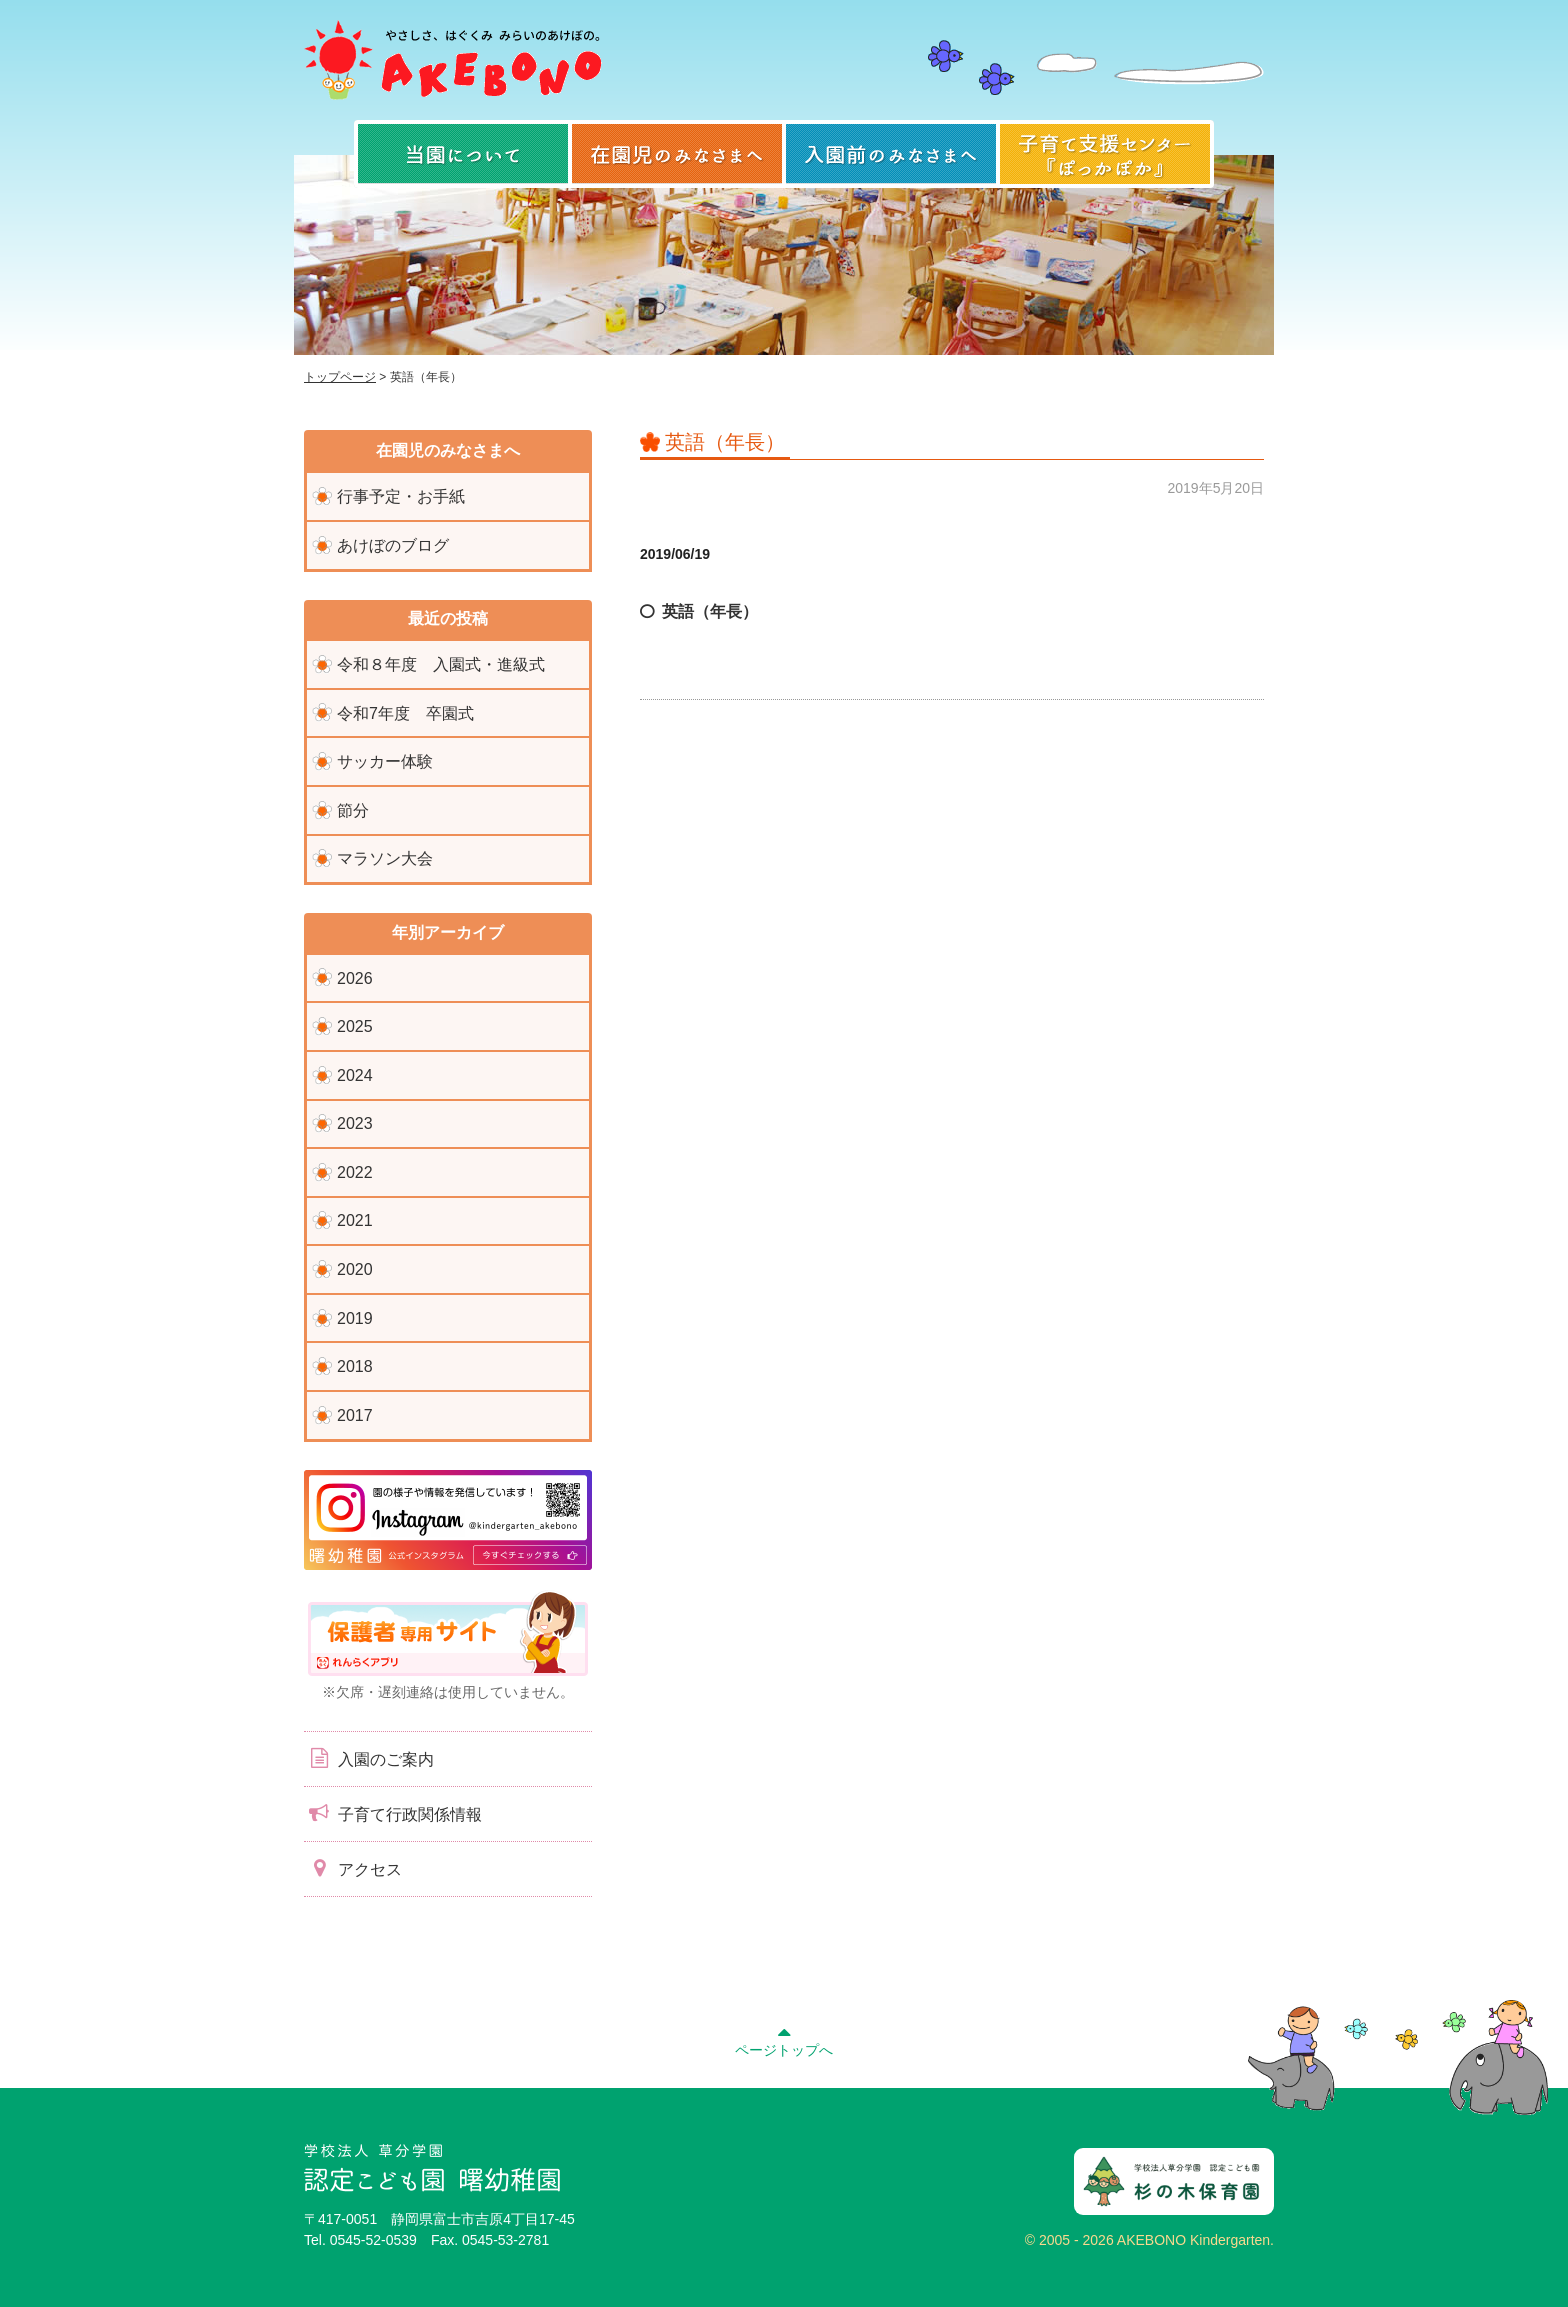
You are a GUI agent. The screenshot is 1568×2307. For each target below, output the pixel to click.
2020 (355, 1269)
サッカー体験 (385, 761)
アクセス (353, 1868)
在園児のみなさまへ (677, 154)
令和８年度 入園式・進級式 (441, 664)
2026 (355, 978)
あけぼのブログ (393, 545)
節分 (353, 810)
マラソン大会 (385, 858)
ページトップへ (784, 2039)
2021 (355, 1220)
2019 (355, 1318)
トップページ (340, 377)
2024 (355, 1075)
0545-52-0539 (373, 2240)
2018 (355, 1366)
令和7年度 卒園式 (405, 713)
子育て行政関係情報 (393, 1813)
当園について (463, 154)
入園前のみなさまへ (891, 154)
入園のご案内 (369, 1758)
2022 (355, 1172)
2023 (355, 1123)
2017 (355, 1415)
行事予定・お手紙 (401, 496)
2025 (355, 1026)
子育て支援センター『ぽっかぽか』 (1105, 154)
